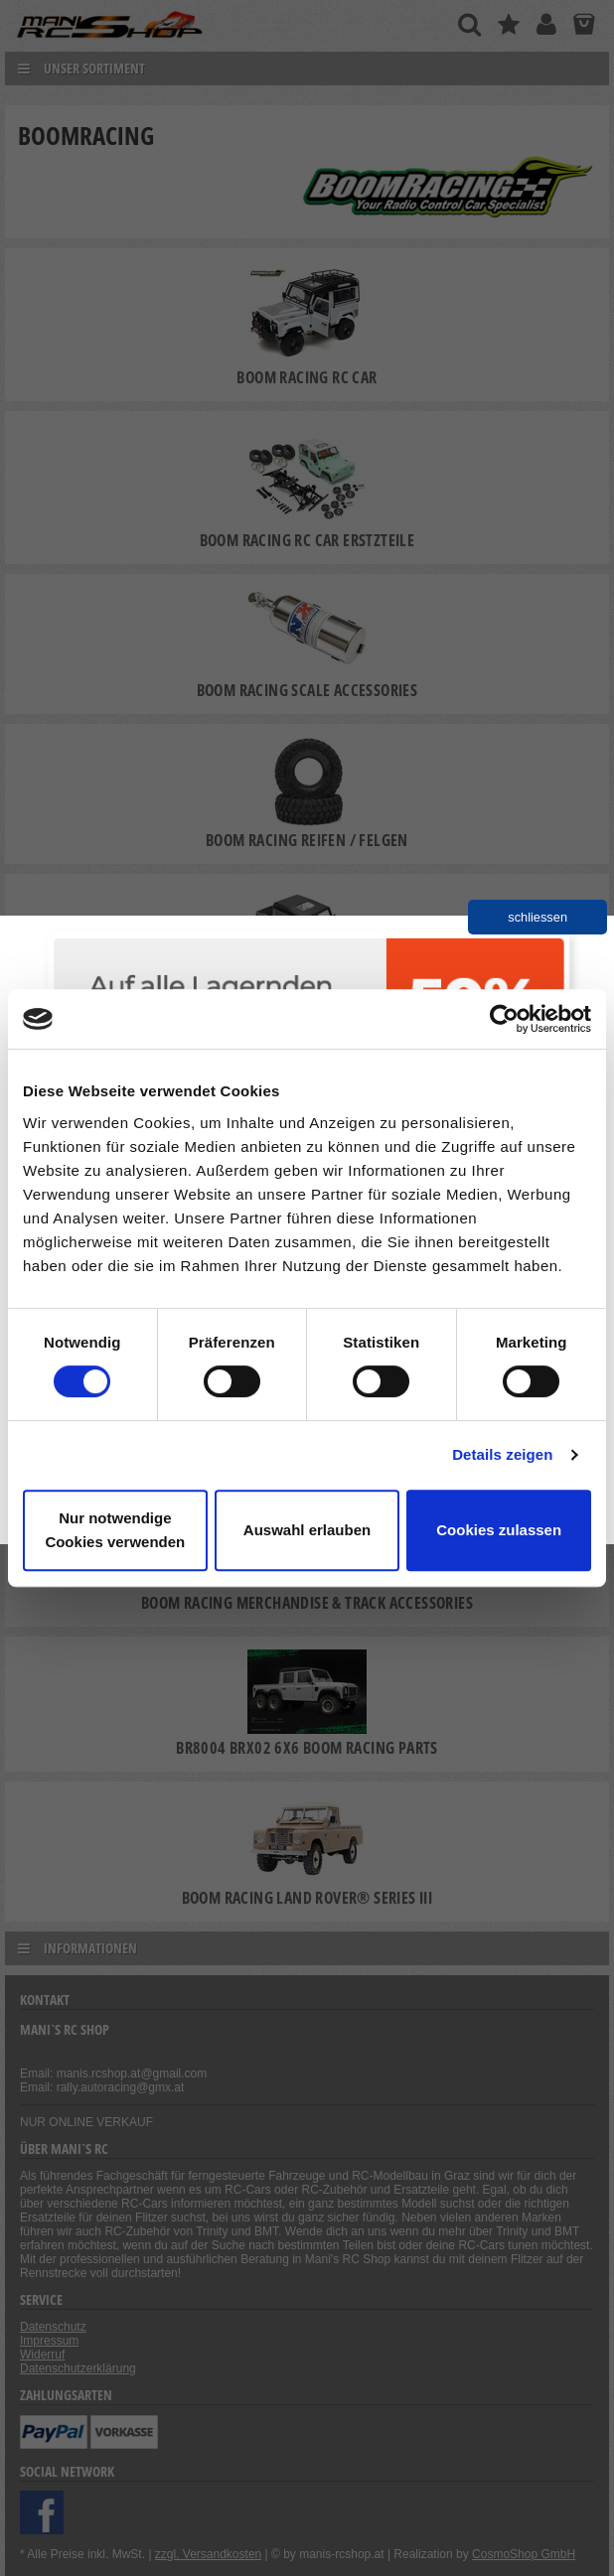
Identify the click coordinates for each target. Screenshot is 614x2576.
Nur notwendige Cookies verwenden (115, 1529)
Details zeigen (502, 1454)
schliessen (537, 917)
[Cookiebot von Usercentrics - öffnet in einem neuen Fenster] (504, 1019)
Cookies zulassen (498, 1529)
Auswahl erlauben (307, 1529)
